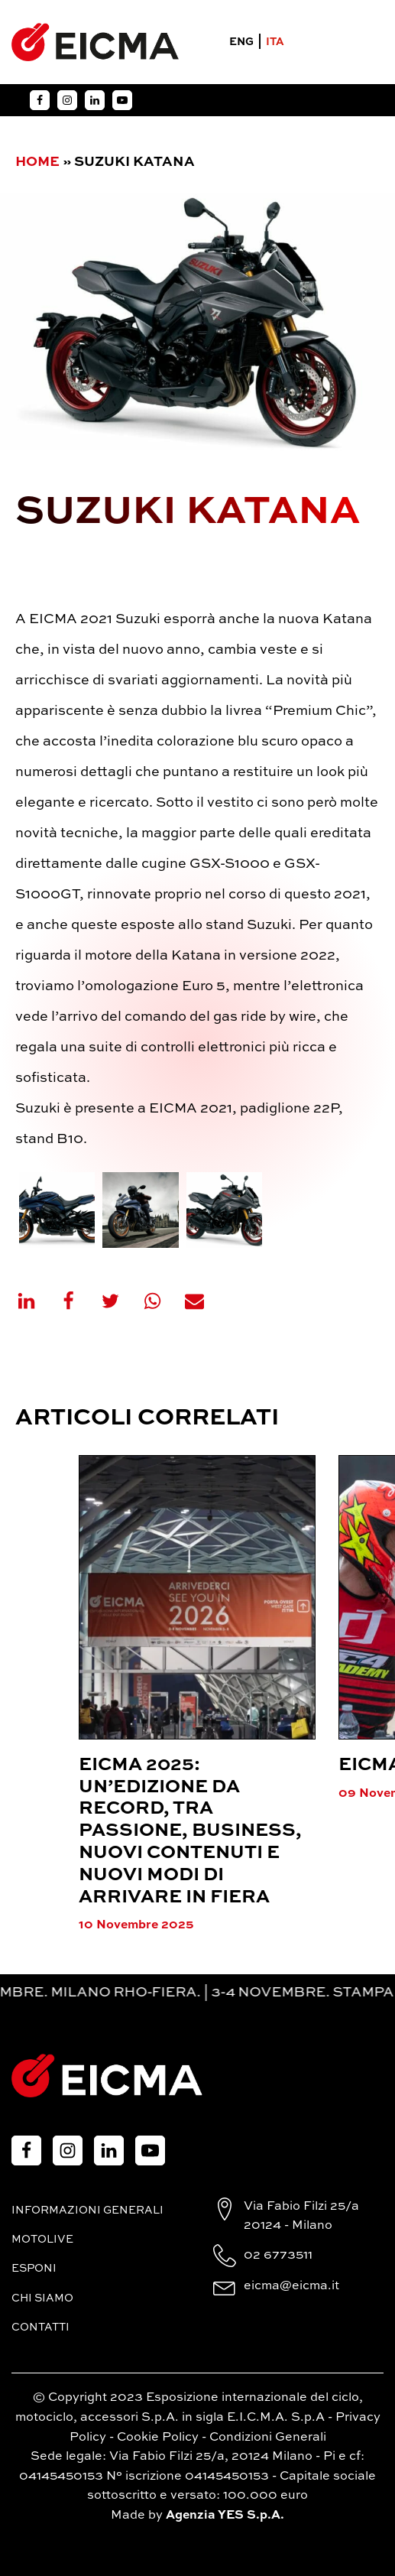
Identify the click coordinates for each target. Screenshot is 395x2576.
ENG (241, 42)
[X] (120, 1301)
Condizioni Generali (267, 2437)
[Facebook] (78, 1301)
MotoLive (42, 2239)
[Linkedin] (36, 1301)
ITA (275, 42)
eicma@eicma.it (291, 2286)
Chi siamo (42, 2298)
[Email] (204, 1301)
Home (37, 162)
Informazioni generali (87, 2210)
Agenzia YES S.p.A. (225, 2515)
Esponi (34, 2268)
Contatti (40, 2327)
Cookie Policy (158, 2437)
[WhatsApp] (162, 1301)
